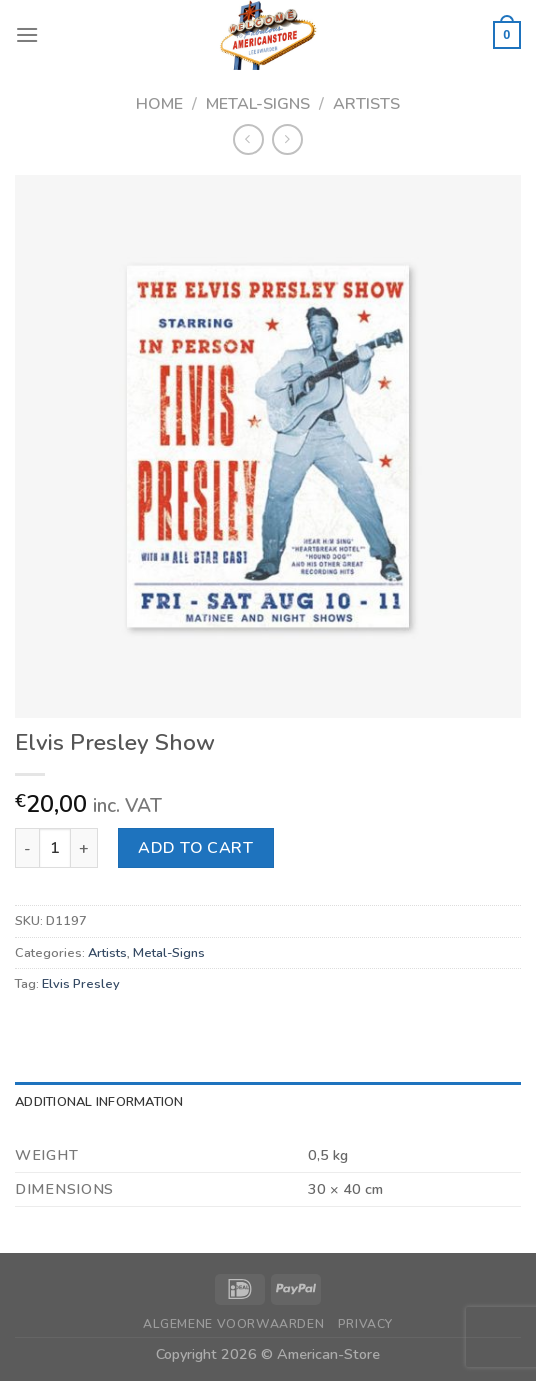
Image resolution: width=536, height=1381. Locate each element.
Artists (366, 104)
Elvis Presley (81, 984)
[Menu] (27, 34)
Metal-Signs (258, 104)
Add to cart (195, 848)
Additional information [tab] (99, 1102)
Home (159, 104)
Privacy (365, 1324)
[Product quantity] (55, 848)
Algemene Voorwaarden (233, 1324)
